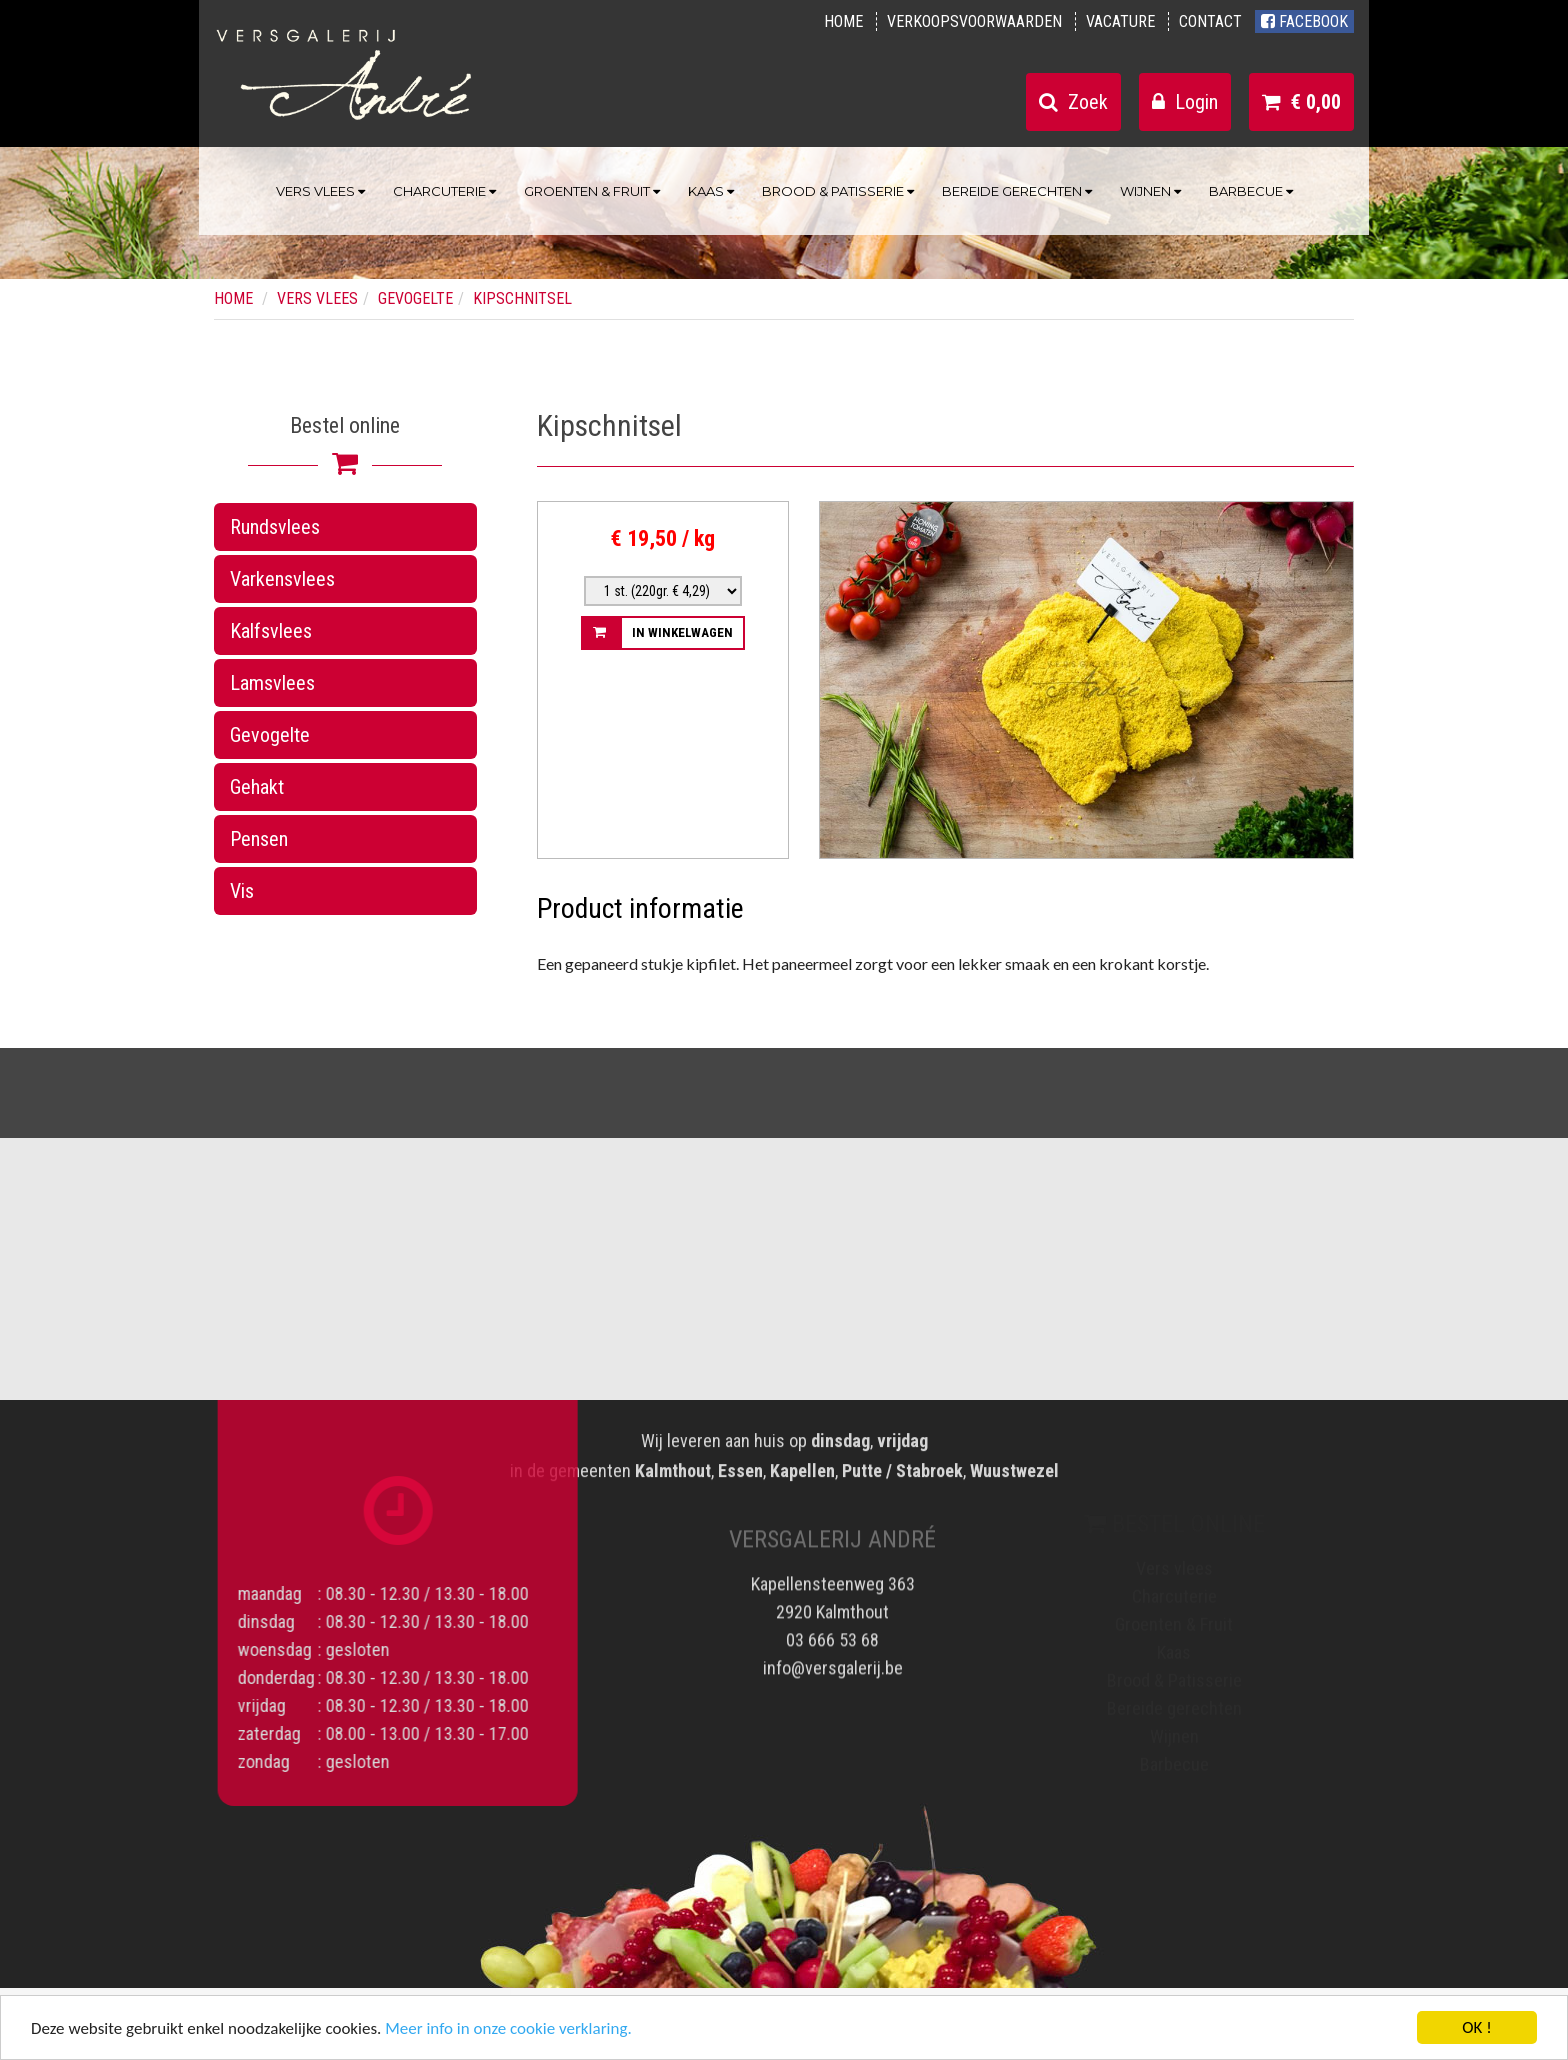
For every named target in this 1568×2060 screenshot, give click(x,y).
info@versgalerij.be (833, 1658)
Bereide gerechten (1017, 191)
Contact (1210, 21)
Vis (242, 891)
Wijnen (1150, 191)
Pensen (259, 839)
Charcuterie (444, 191)
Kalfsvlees (271, 631)
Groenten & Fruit (592, 191)
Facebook (1304, 21)
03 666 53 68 (832, 1630)
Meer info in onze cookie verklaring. (508, 2030)
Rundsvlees (275, 527)
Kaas (711, 191)
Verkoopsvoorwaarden (974, 21)
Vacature (1120, 21)
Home (843, 21)
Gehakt (257, 787)
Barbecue (1251, 191)
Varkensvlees (282, 579)
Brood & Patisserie (838, 191)
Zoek (1073, 102)
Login (1185, 102)
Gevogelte (270, 735)
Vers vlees (320, 191)
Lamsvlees (272, 683)
